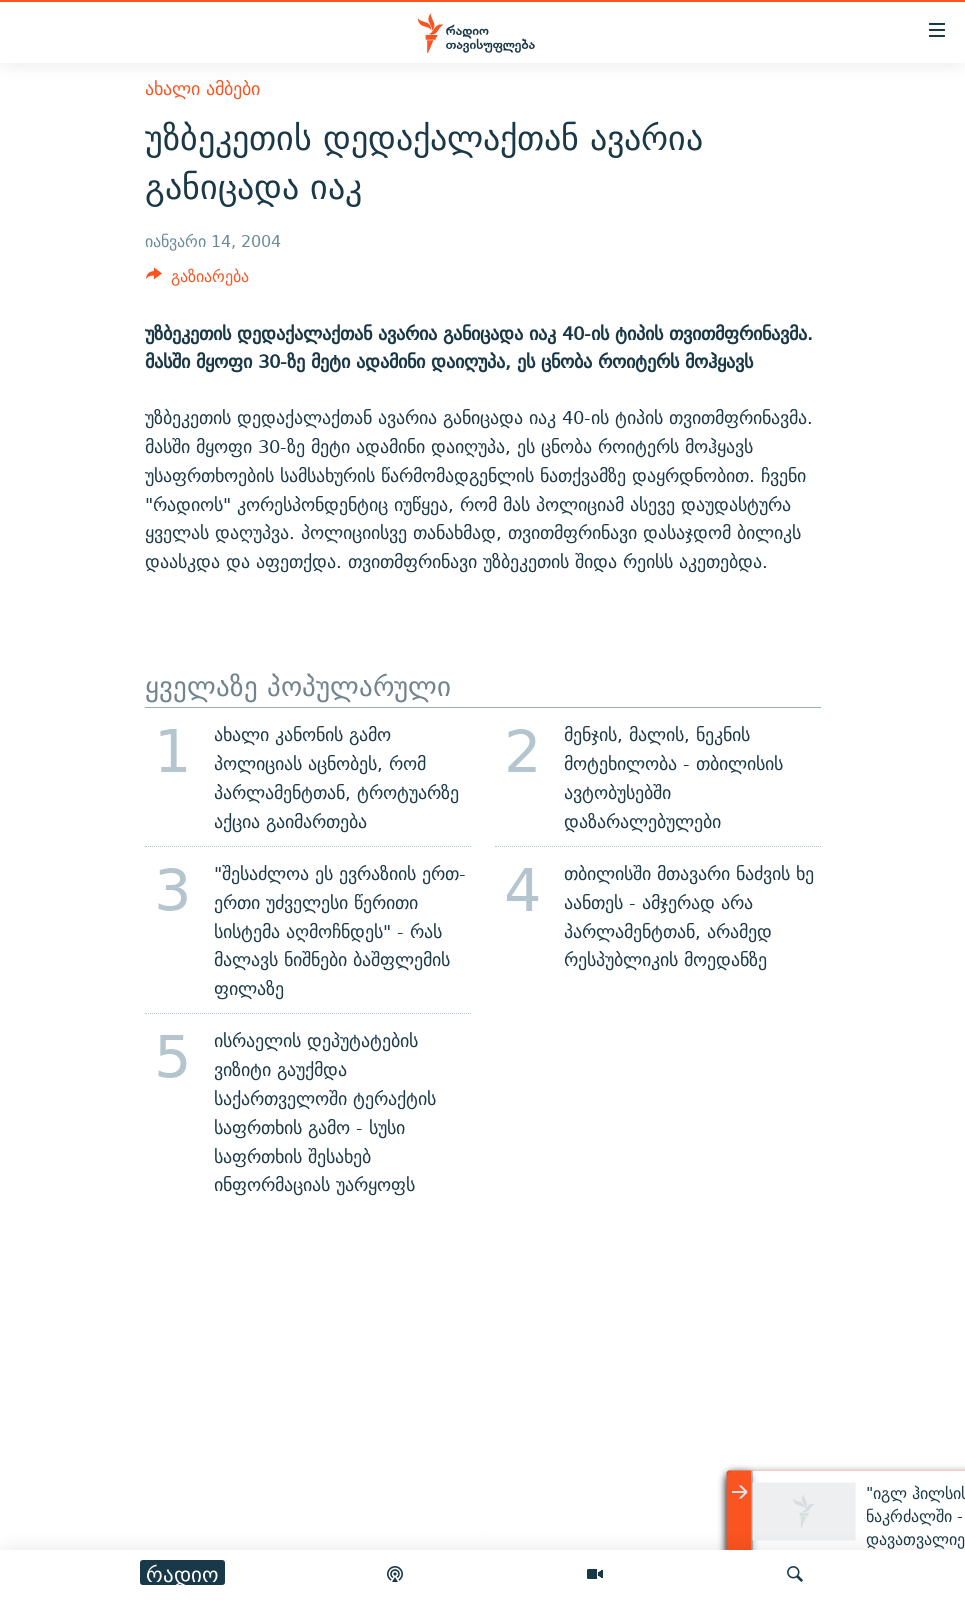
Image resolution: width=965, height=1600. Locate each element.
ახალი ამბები (202, 88)
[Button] (198, 281)
